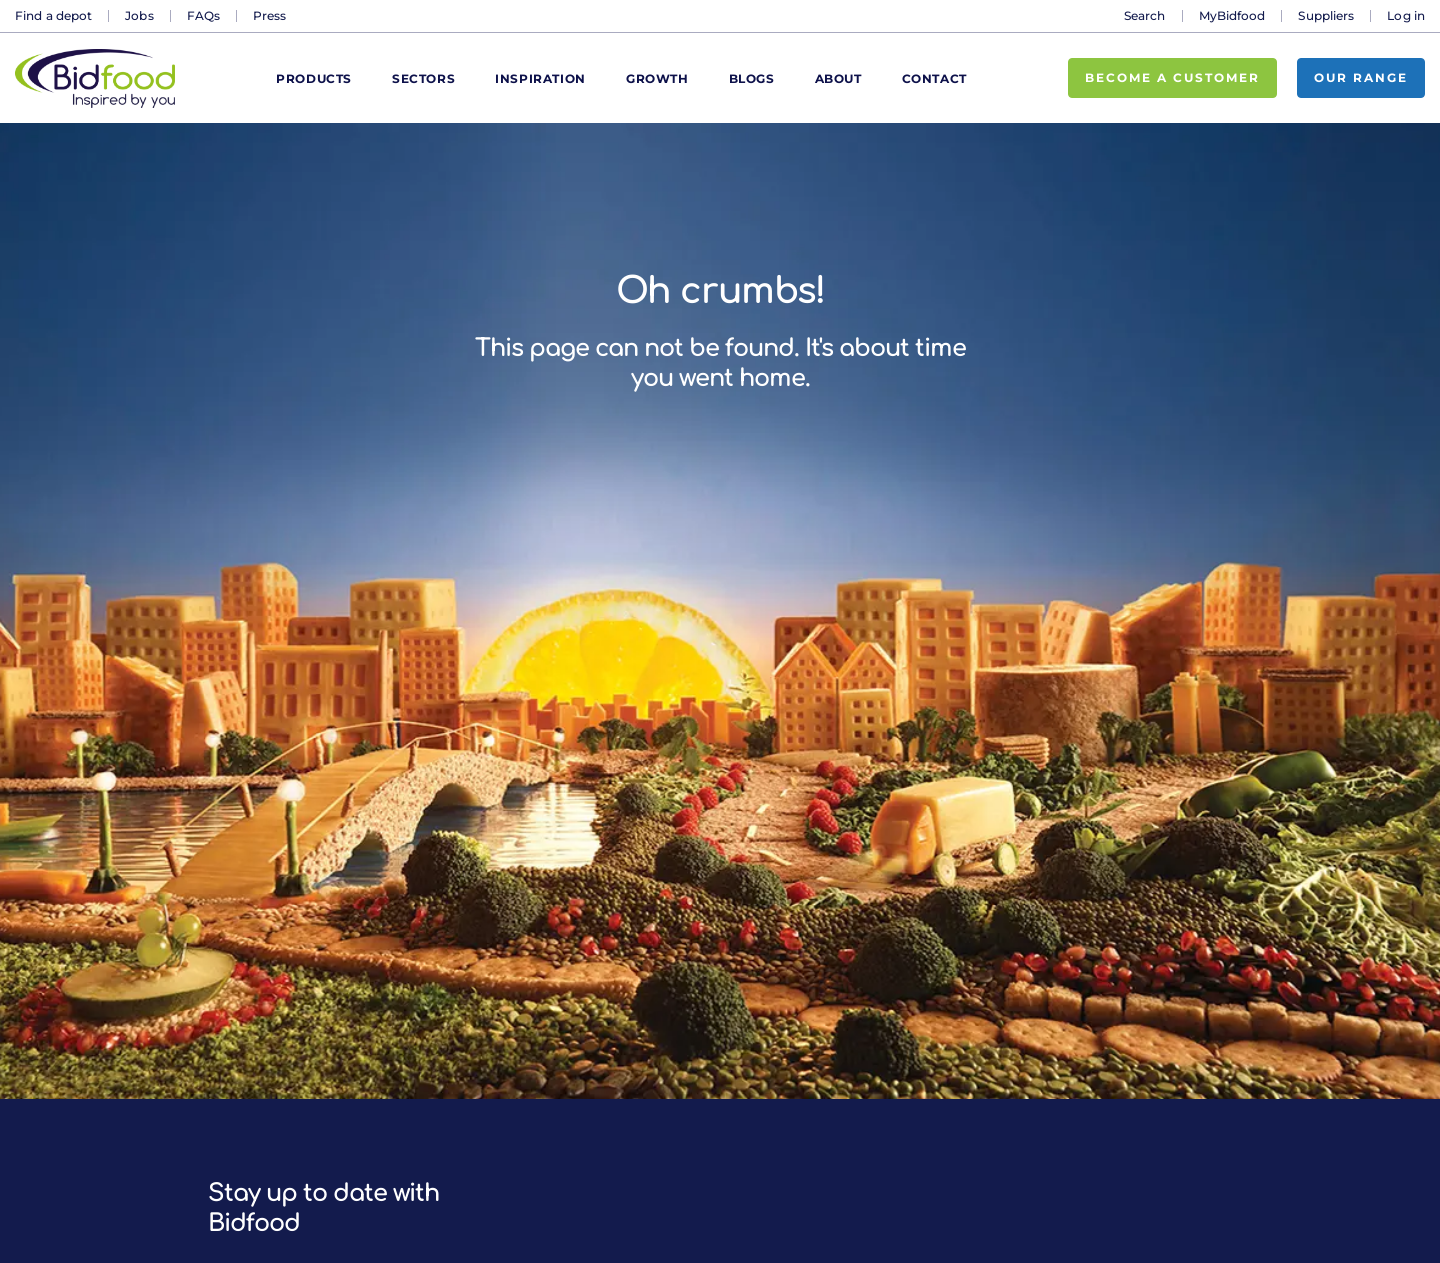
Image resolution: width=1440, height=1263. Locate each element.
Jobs (139, 15)
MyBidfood (1232, 15)
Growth (657, 78)
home (772, 378)
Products (314, 78)
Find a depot (53, 15)
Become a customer (1172, 77)
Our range (1361, 77)
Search (1145, 15)
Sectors (423, 78)
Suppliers (1326, 15)
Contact (934, 78)
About (838, 78)
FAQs (203, 15)
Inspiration (540, 78)
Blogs (752, 78)
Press (270, 15)
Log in (1406, 15)
